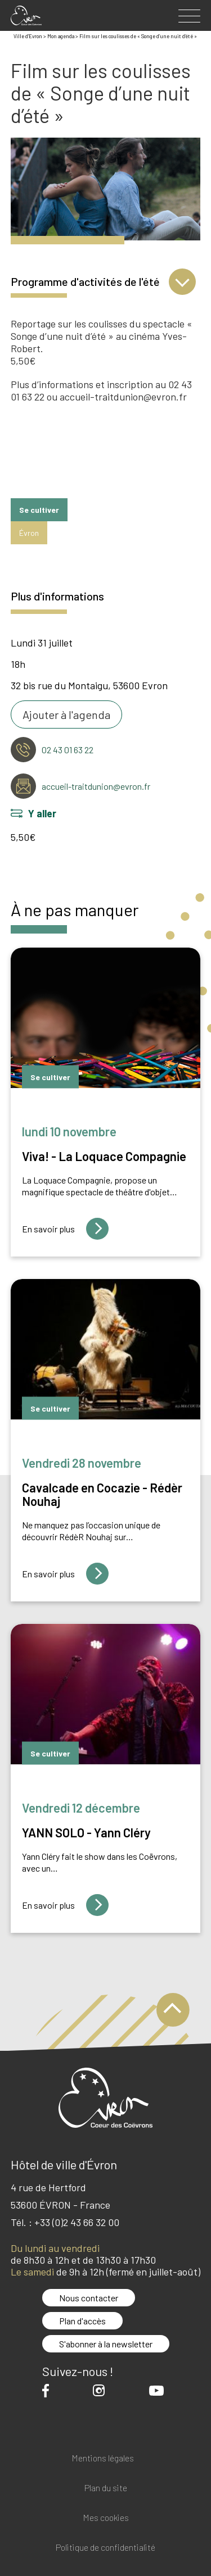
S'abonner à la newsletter (105, 2343)
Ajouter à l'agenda (66, 714)
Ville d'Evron (28, 36)
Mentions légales (102, 2458)
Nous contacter (88, 2297)
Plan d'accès (82, 2320)
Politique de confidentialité (105, 2547)
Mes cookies (106, 2518)
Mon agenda (60, 36)
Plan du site (105, 2488)
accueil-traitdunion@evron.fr (96, 786)
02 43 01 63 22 (67, 749)
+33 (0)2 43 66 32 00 (76, 2222)
